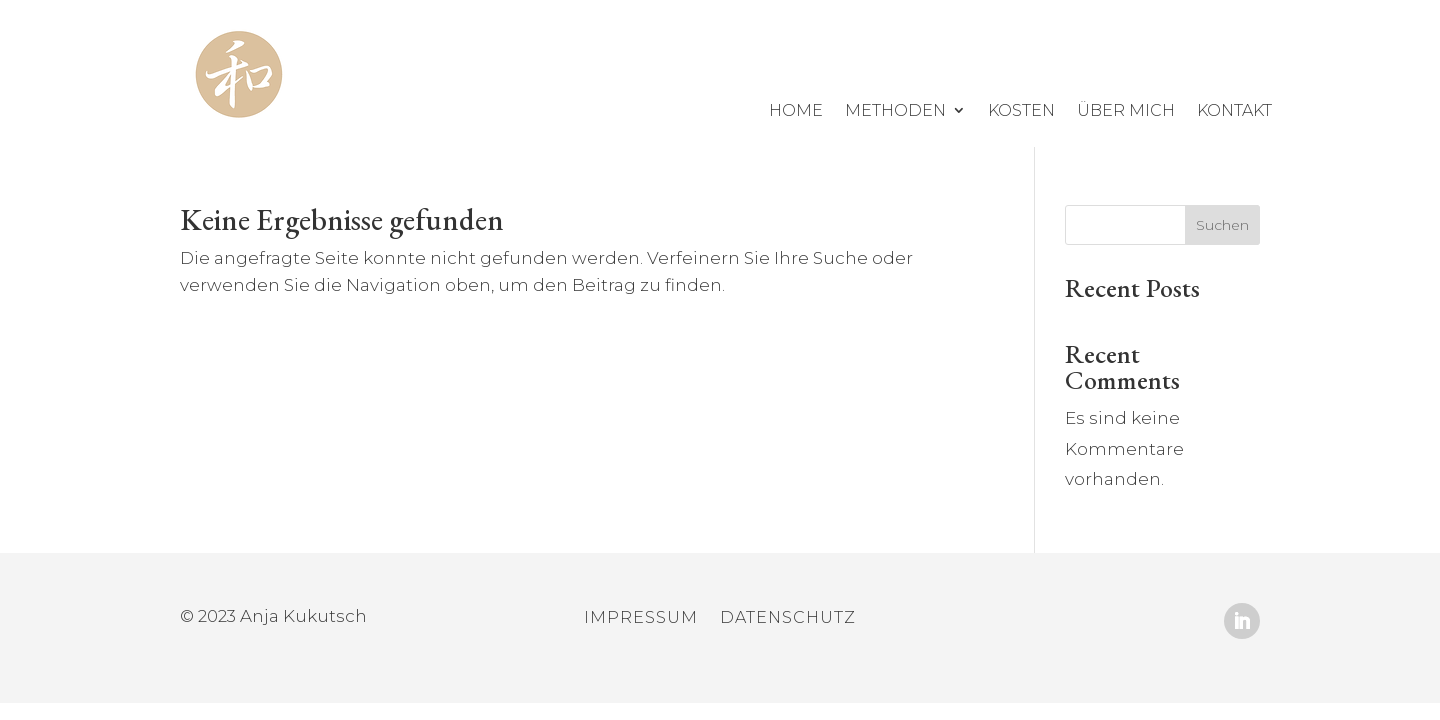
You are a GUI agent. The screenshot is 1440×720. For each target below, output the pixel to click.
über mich (1126, 110)
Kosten (1021, 110)
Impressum (641, 619)
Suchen (1222, 225)
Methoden (895, 110)
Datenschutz (788, 619)
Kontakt (1234, 110)
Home (796, 110)
